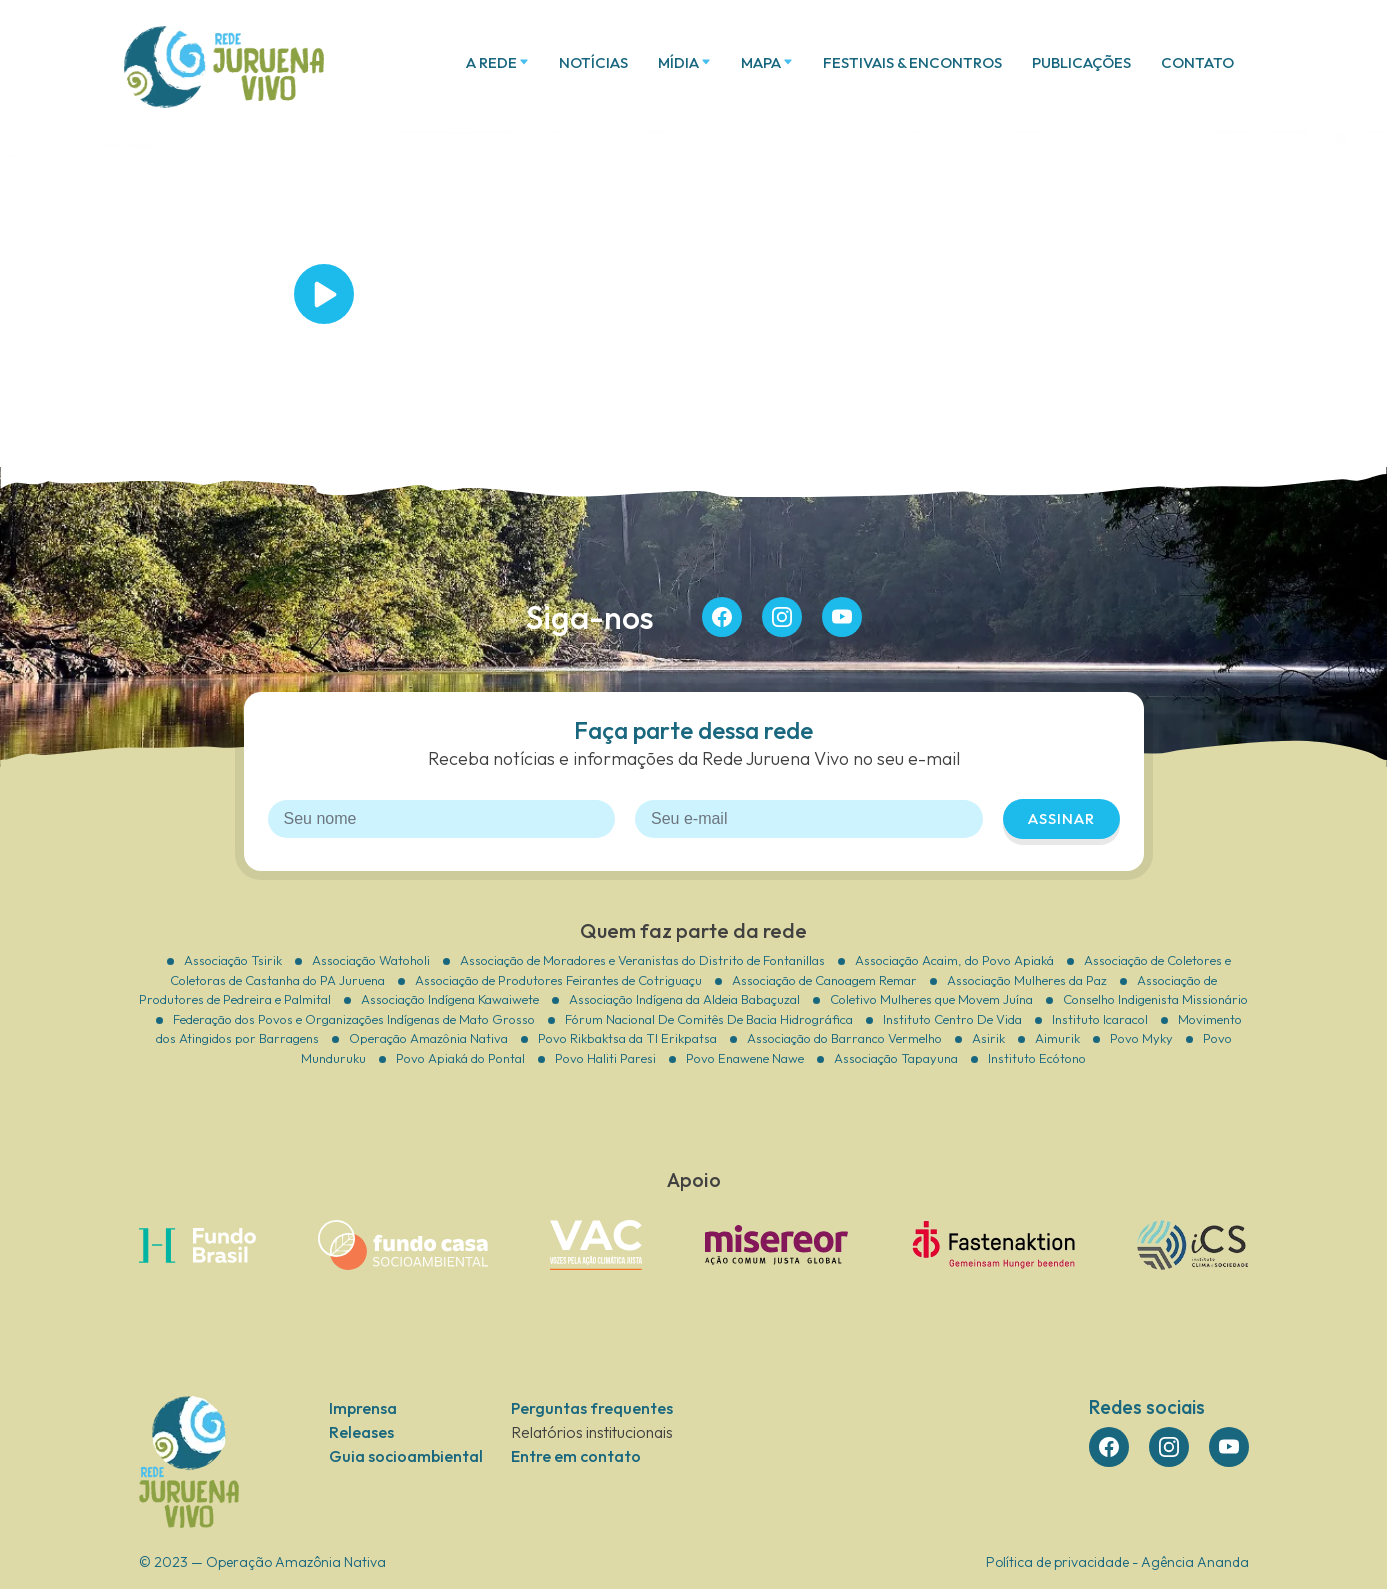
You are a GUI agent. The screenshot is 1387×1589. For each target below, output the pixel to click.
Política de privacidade (1057, 1562)
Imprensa (363, 1408)
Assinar (1061, 818)
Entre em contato (576, 1456)
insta (782, 617)
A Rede (491, 62)
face (722, 617)
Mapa (761, 62)
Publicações (1081, 62)
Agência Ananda (1195, 1562)
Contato (1197, 62)
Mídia (678, 62)
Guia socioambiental (406, 1456)
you (842, 617)
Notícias (593, 62)
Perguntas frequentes (592, 1408)
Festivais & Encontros (912, 62)
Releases (361, 1432)
